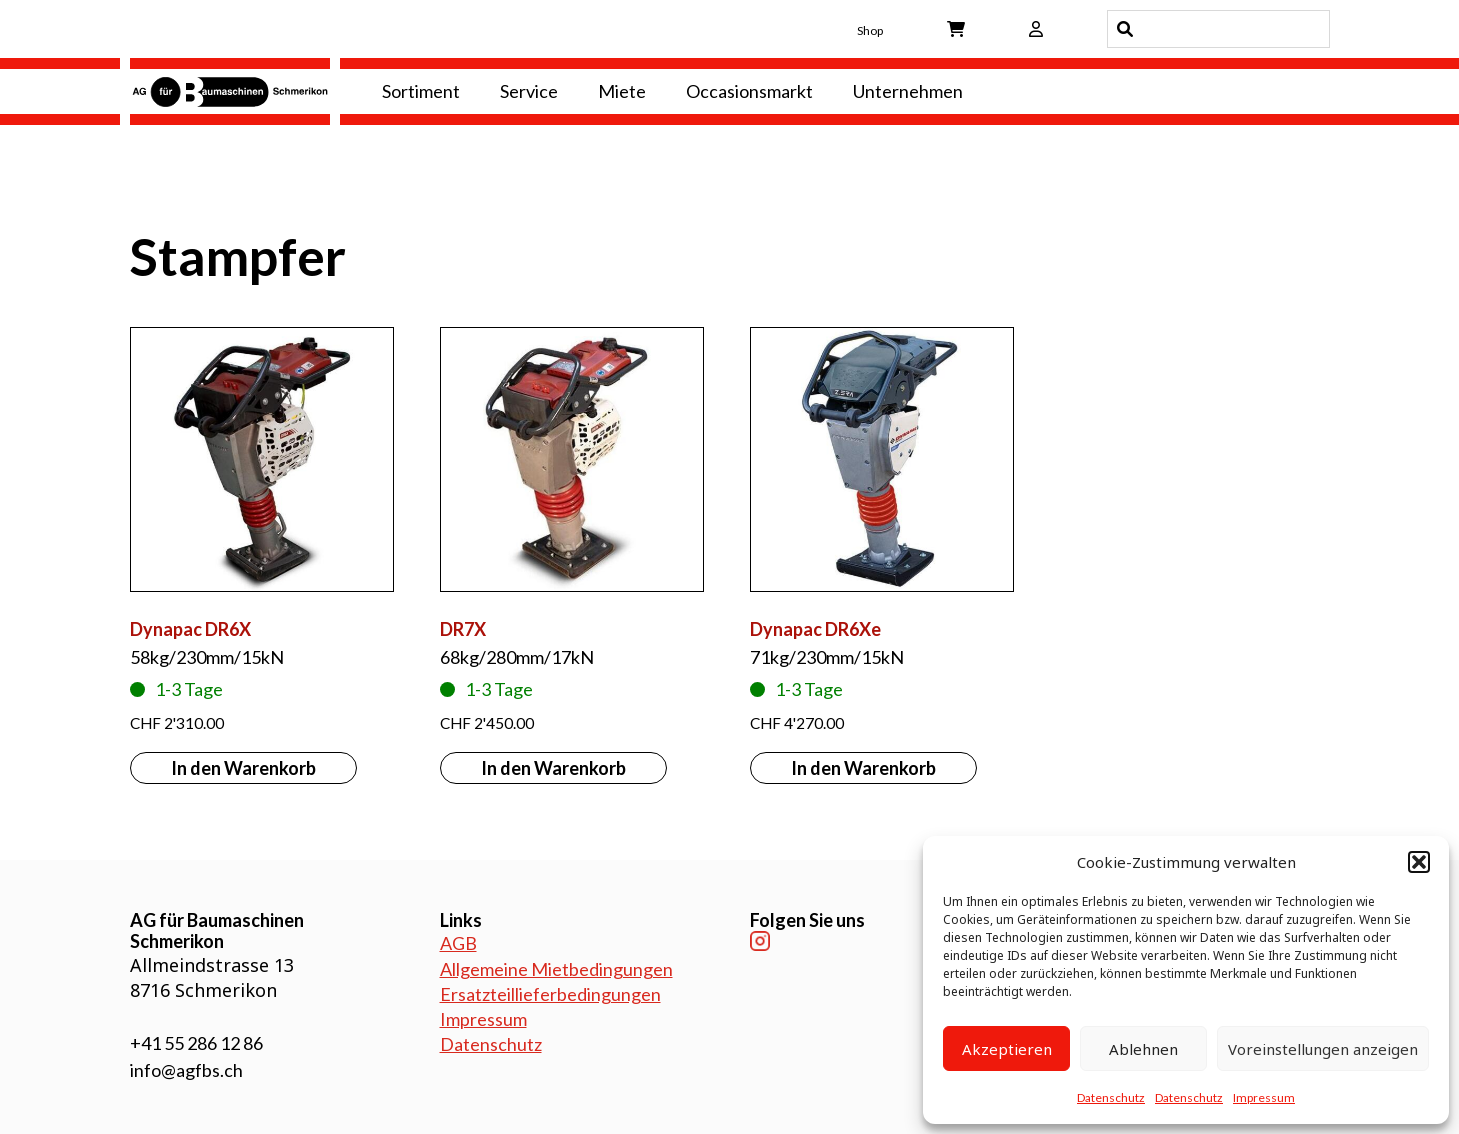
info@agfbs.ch (186, 1070)
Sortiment (421, 91)
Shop (870, 30)
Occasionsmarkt (749, 91)
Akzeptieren (1007, 1049)
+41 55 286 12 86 (196, 1043)
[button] (1419, 862)
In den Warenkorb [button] (243, 768)
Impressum (1264, 1097)
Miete (622, 91)
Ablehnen (1143, 1049)
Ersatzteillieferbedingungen (550, 994)
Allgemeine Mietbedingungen (556, 969)
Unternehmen (908, 91)
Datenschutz (1111, 1097)
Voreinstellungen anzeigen (1323, 1049)
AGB (458, 943)
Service (529, 91)
